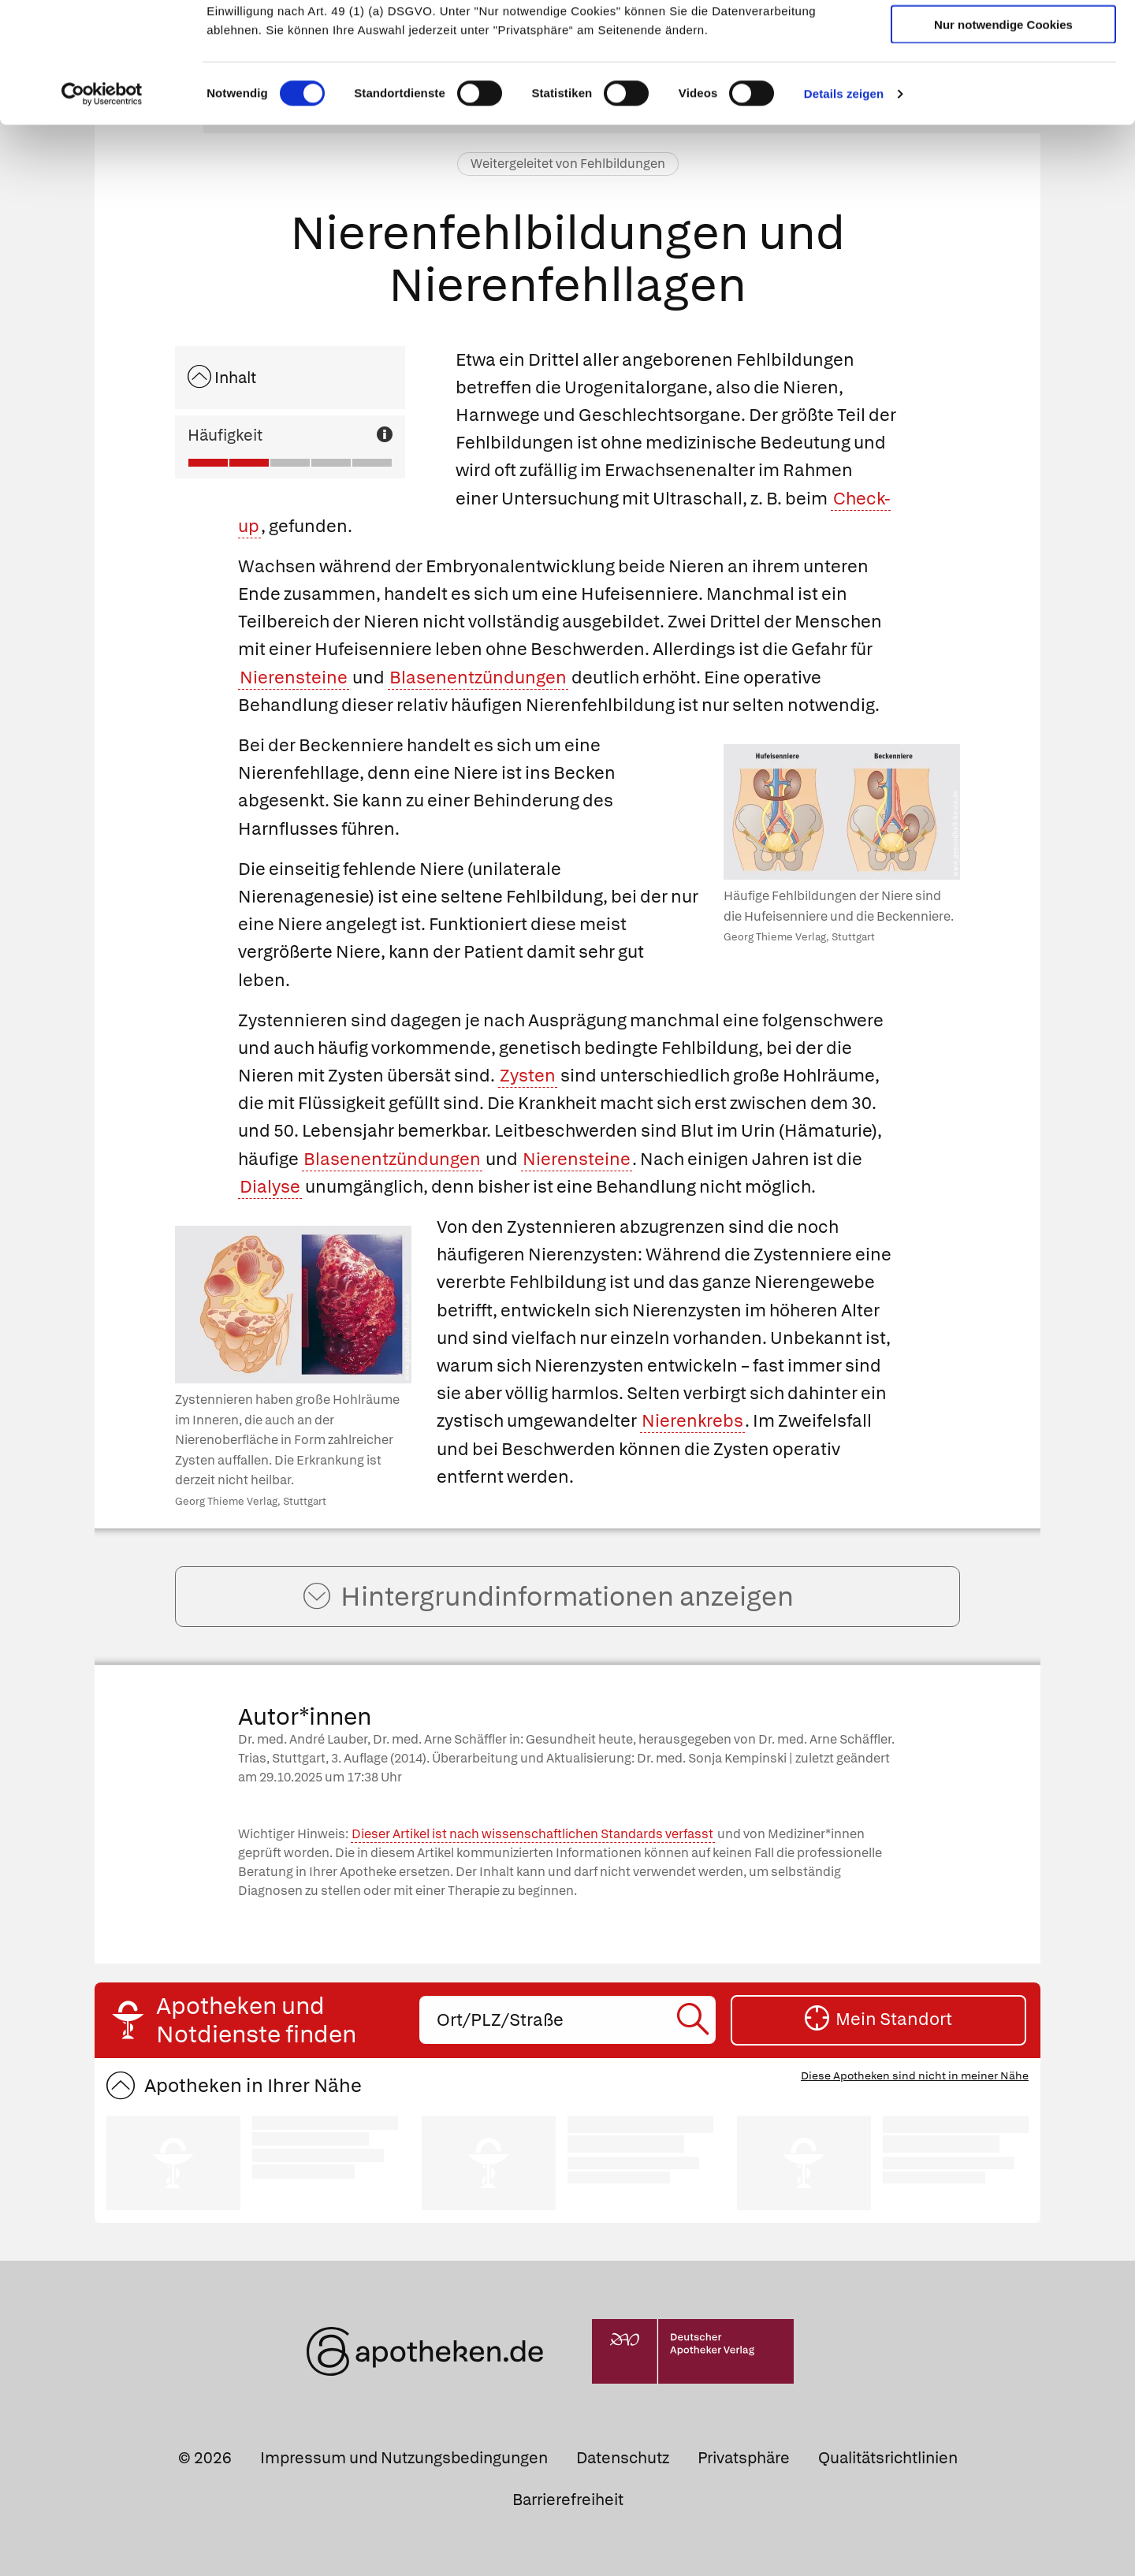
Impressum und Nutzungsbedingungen (404, 2458)
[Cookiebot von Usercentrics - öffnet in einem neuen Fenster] (102, 197)
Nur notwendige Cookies (1003, 127)
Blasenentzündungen (478, 677)
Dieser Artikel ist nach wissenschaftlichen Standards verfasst (532, 1834)
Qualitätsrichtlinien (888, 2458)
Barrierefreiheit (567, 2499)
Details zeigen (844, 196)
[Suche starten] (695, 2020)
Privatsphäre (744, 2458)
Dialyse (270, 1186)
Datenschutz (622, 2458)
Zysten (528, 1075)
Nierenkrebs (692, 1420)
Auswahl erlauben (1003, 83)
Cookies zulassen (1003, 38)
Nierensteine (294, 677)
